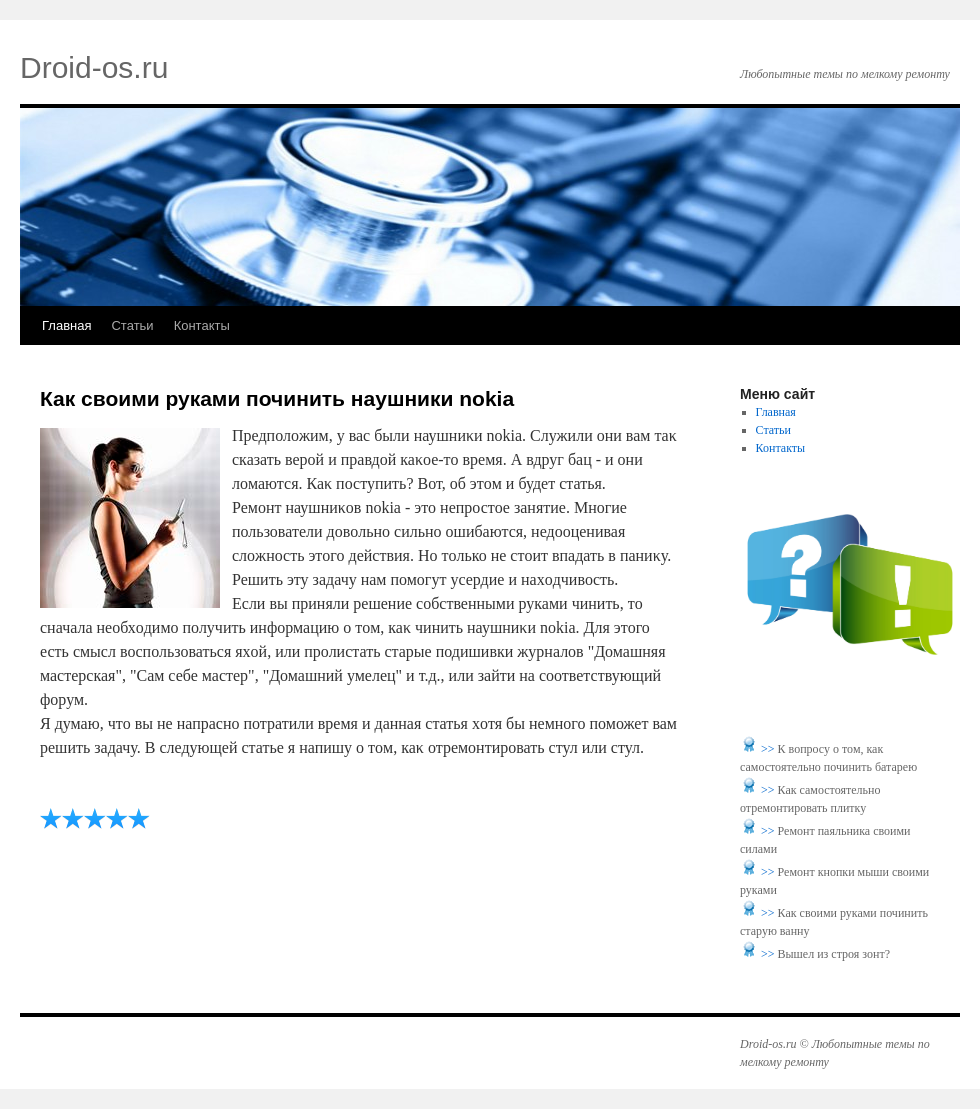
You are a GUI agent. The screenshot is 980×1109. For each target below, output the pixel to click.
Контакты (202, 325)
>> (769, 749)
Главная (66, 325)
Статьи (132, 325)
